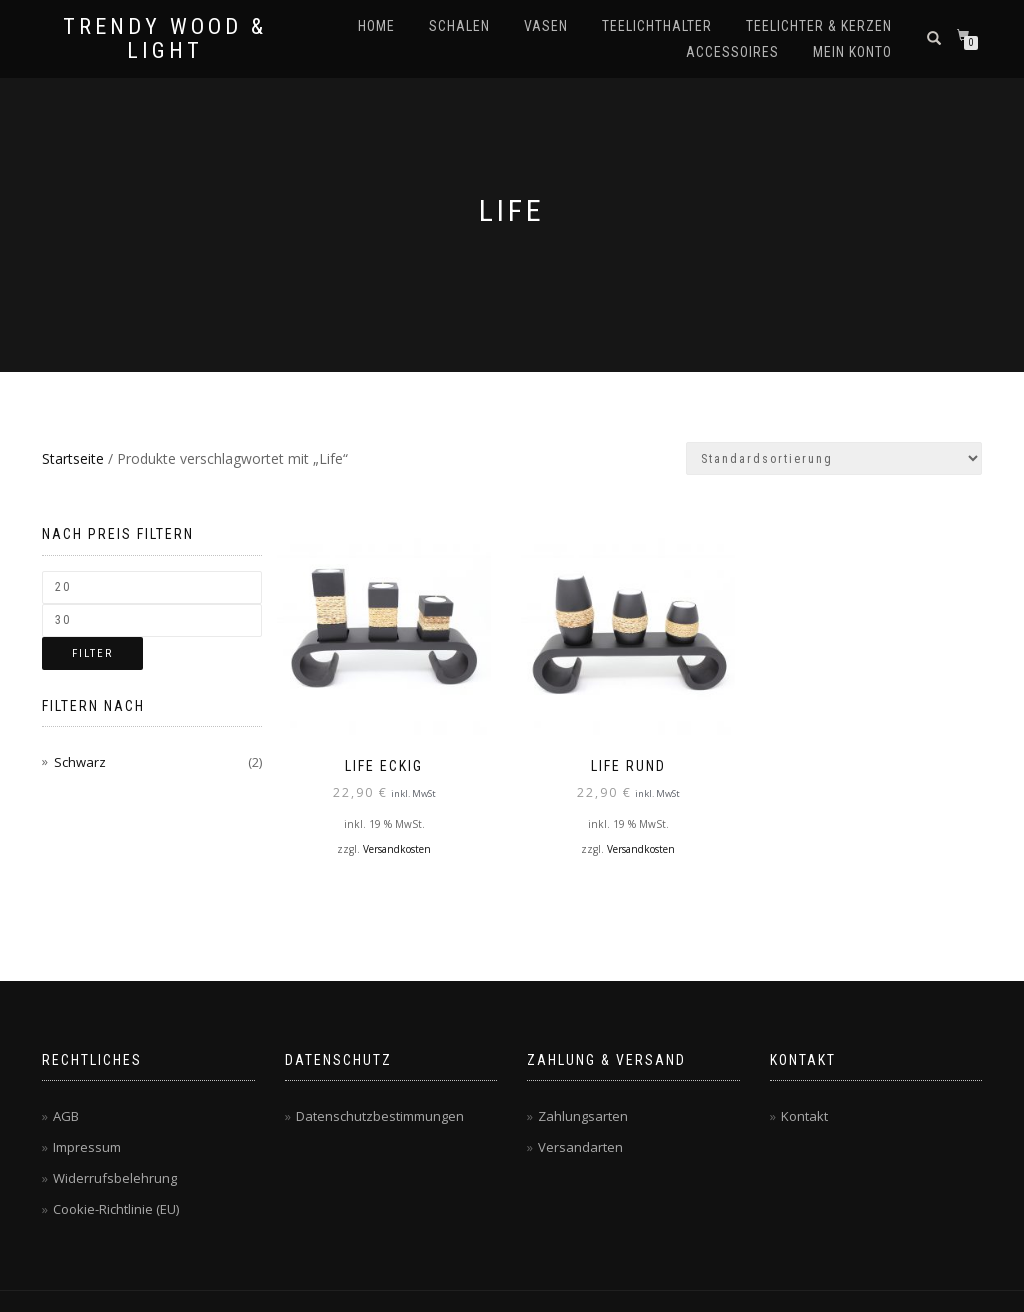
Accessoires (732, 52)
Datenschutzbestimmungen (380, 1116)
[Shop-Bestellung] (834, 458)
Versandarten (580, 1147)
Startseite (73, 458)
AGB (66, 1116)
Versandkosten (397, 848)
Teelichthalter (657, 26)
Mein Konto (852, 52)
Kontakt (804, 1116)
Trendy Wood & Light (165, 39)
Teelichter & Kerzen (819, 26)
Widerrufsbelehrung (115, 1178)
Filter (92, 653)
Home (376, 26)
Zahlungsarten (583, 1116)
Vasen (546, 26)
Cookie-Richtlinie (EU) (116, 1209)
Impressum (87, 1147)
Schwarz (80, 762)
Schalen (459, 26)
